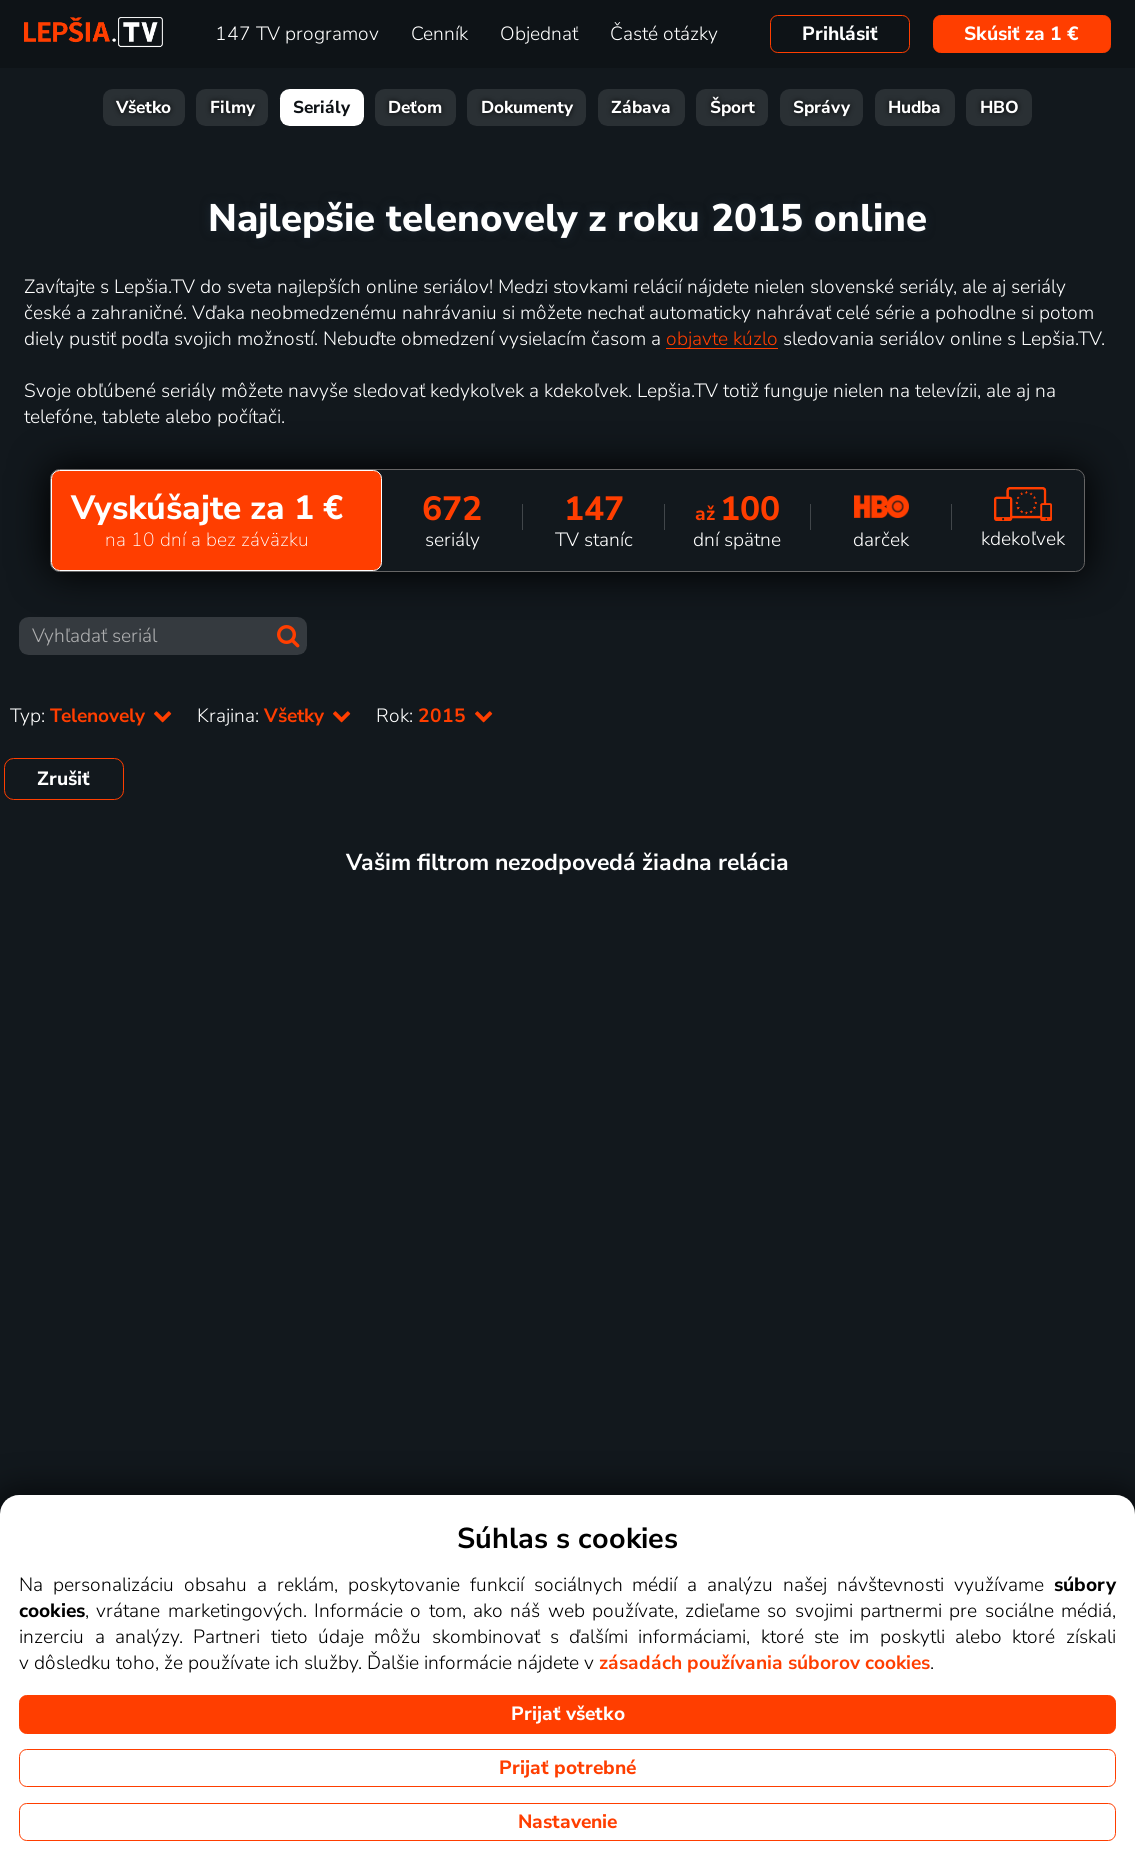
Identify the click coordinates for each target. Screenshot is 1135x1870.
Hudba (914, 107)
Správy (821, 107)
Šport (732, 107)
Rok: (435, 716)
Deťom (415, 107)
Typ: (91, 716)
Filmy (232, 107)
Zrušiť (63, 779)
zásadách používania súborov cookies (764, 1663)
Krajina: (274, 716)
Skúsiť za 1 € (1021, 34)
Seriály (321, 107)
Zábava (641, 107)
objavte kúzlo (722, 339)
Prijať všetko (568, 1714)
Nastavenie (567, 1822)
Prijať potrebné (567, 1768)
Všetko (143, 107)
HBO (999, 107)
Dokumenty (527, 107)
